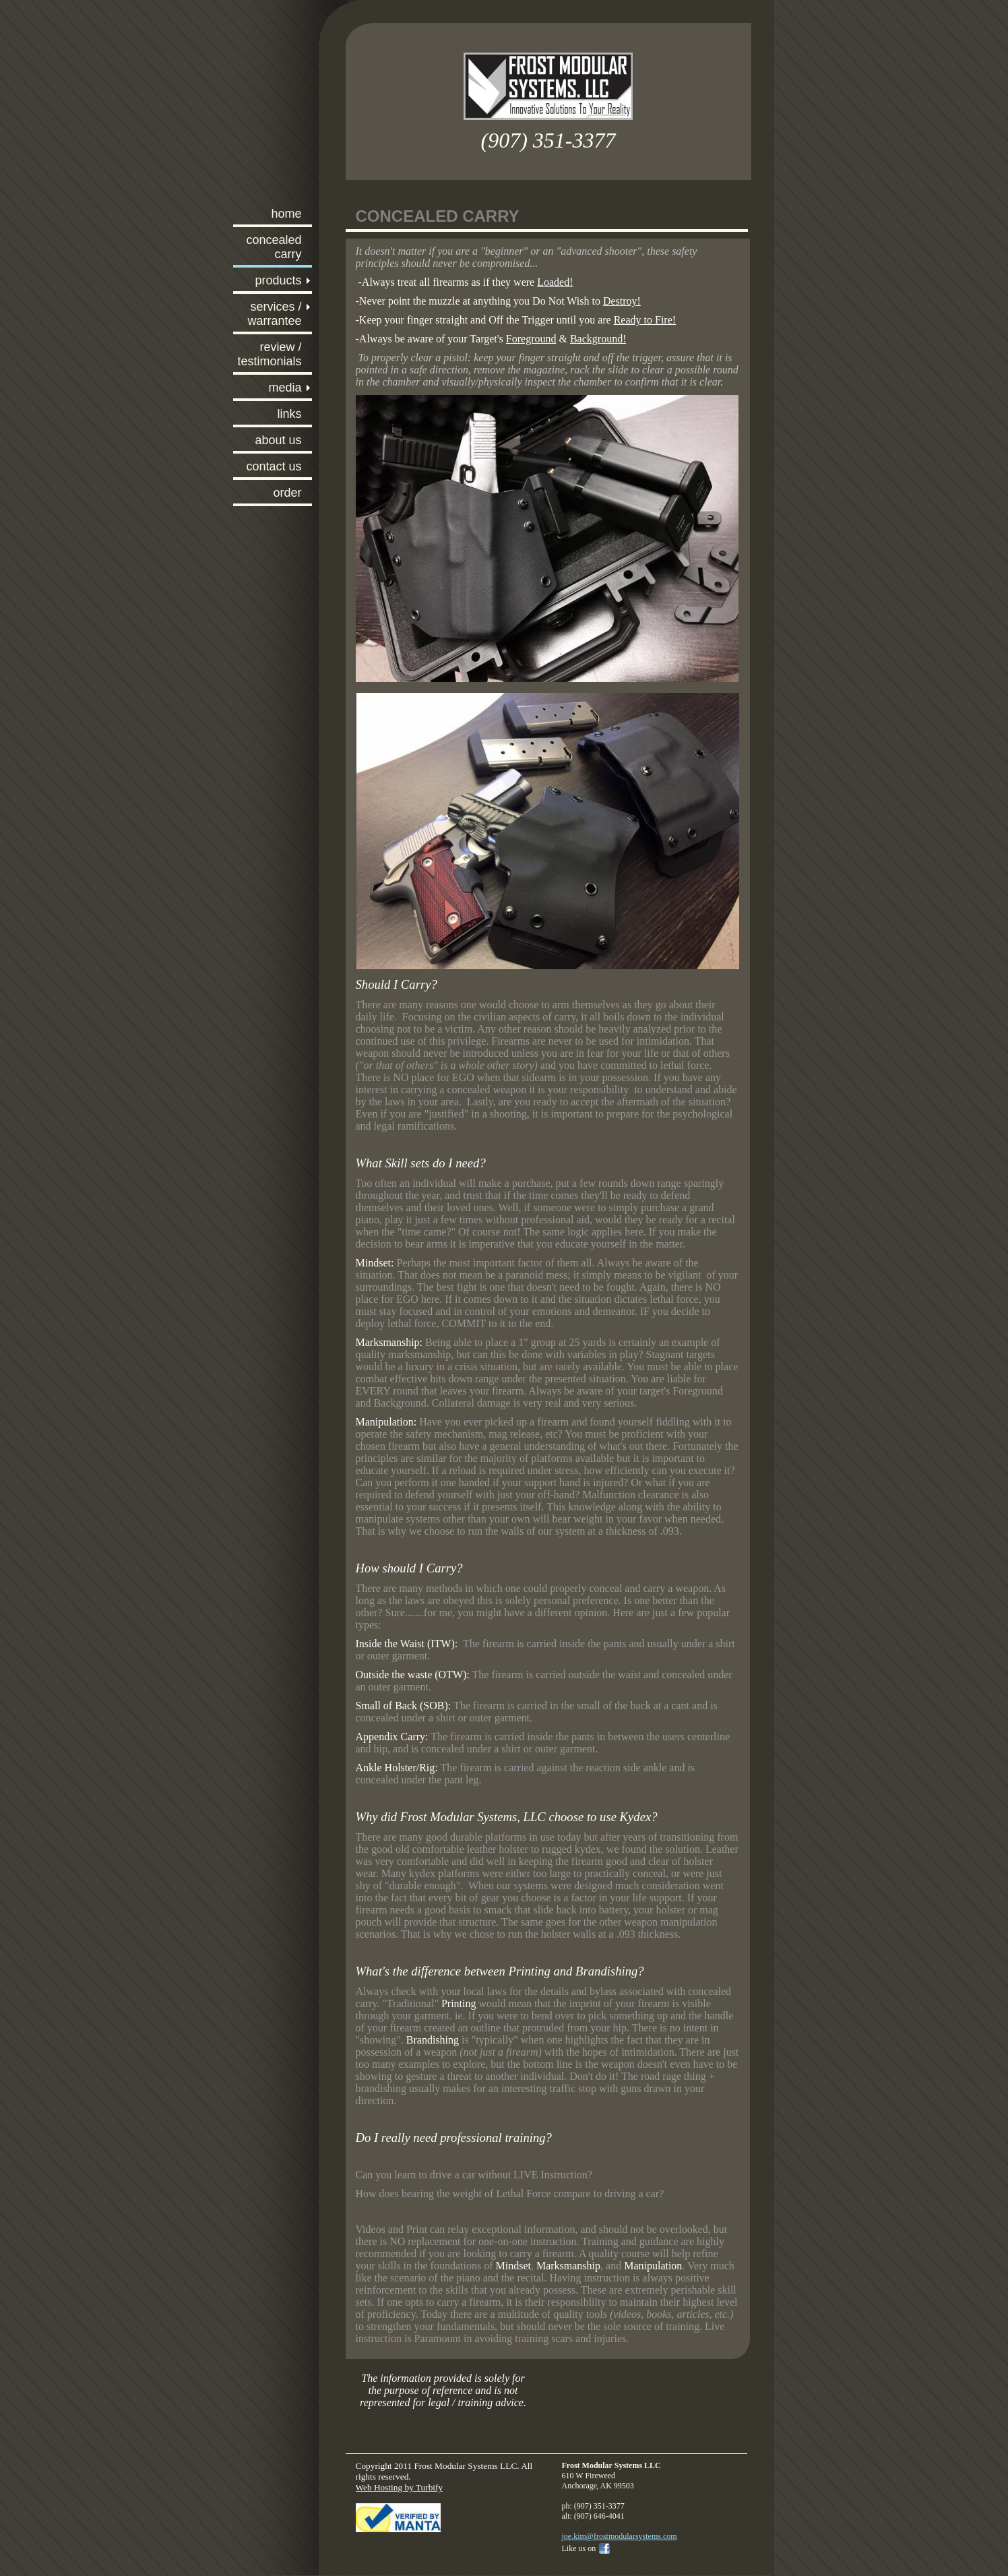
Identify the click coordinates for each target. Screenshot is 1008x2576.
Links (289, 414)
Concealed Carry (273, 247)
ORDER (287, 492)
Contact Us (273, 466)
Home (286, 213)
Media (284, 387)
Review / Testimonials (269, 354)
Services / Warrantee (274, 314)
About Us (278, 440)
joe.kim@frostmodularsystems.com (619, 2536)
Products (278, 280)
